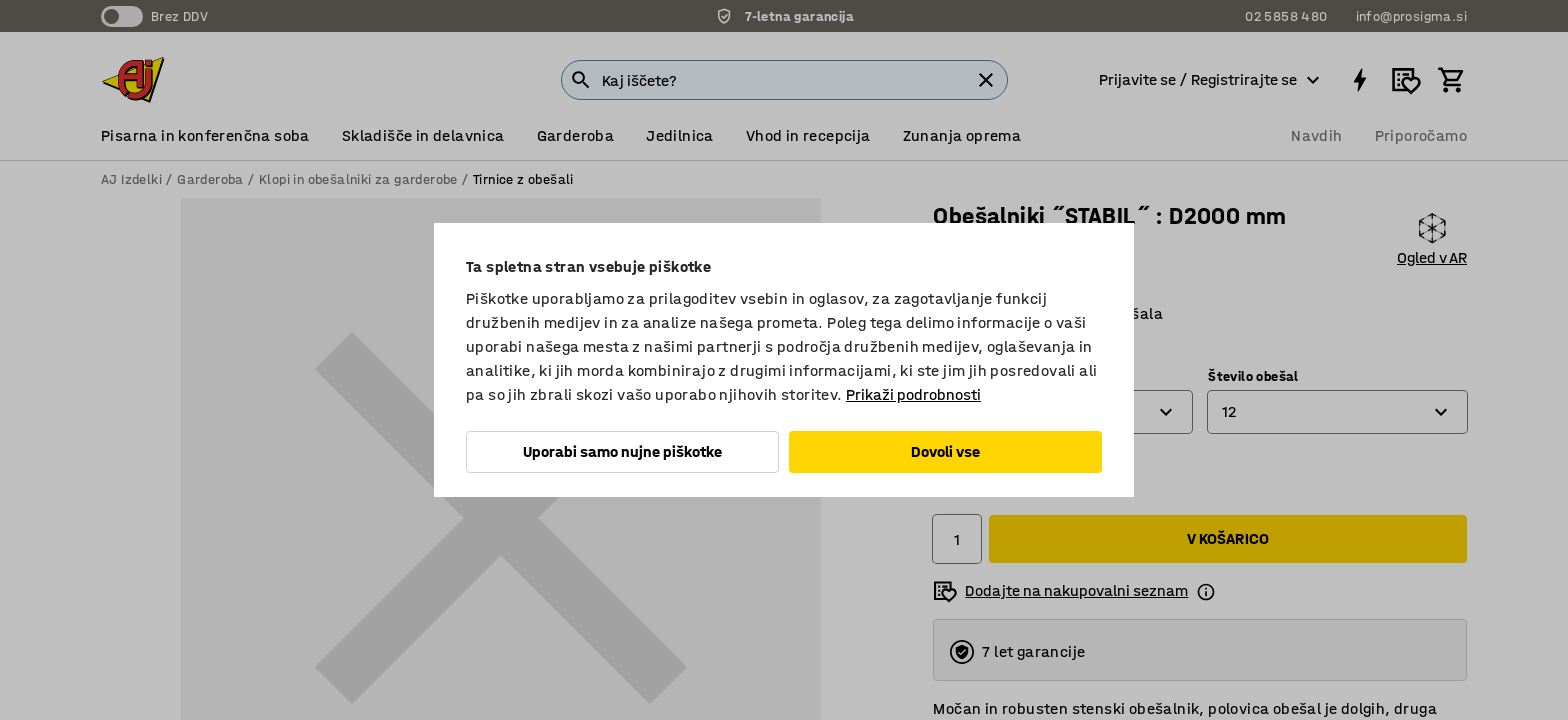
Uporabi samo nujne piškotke (622, 451)
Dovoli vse (945, 451)
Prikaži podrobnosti (913, 394)
